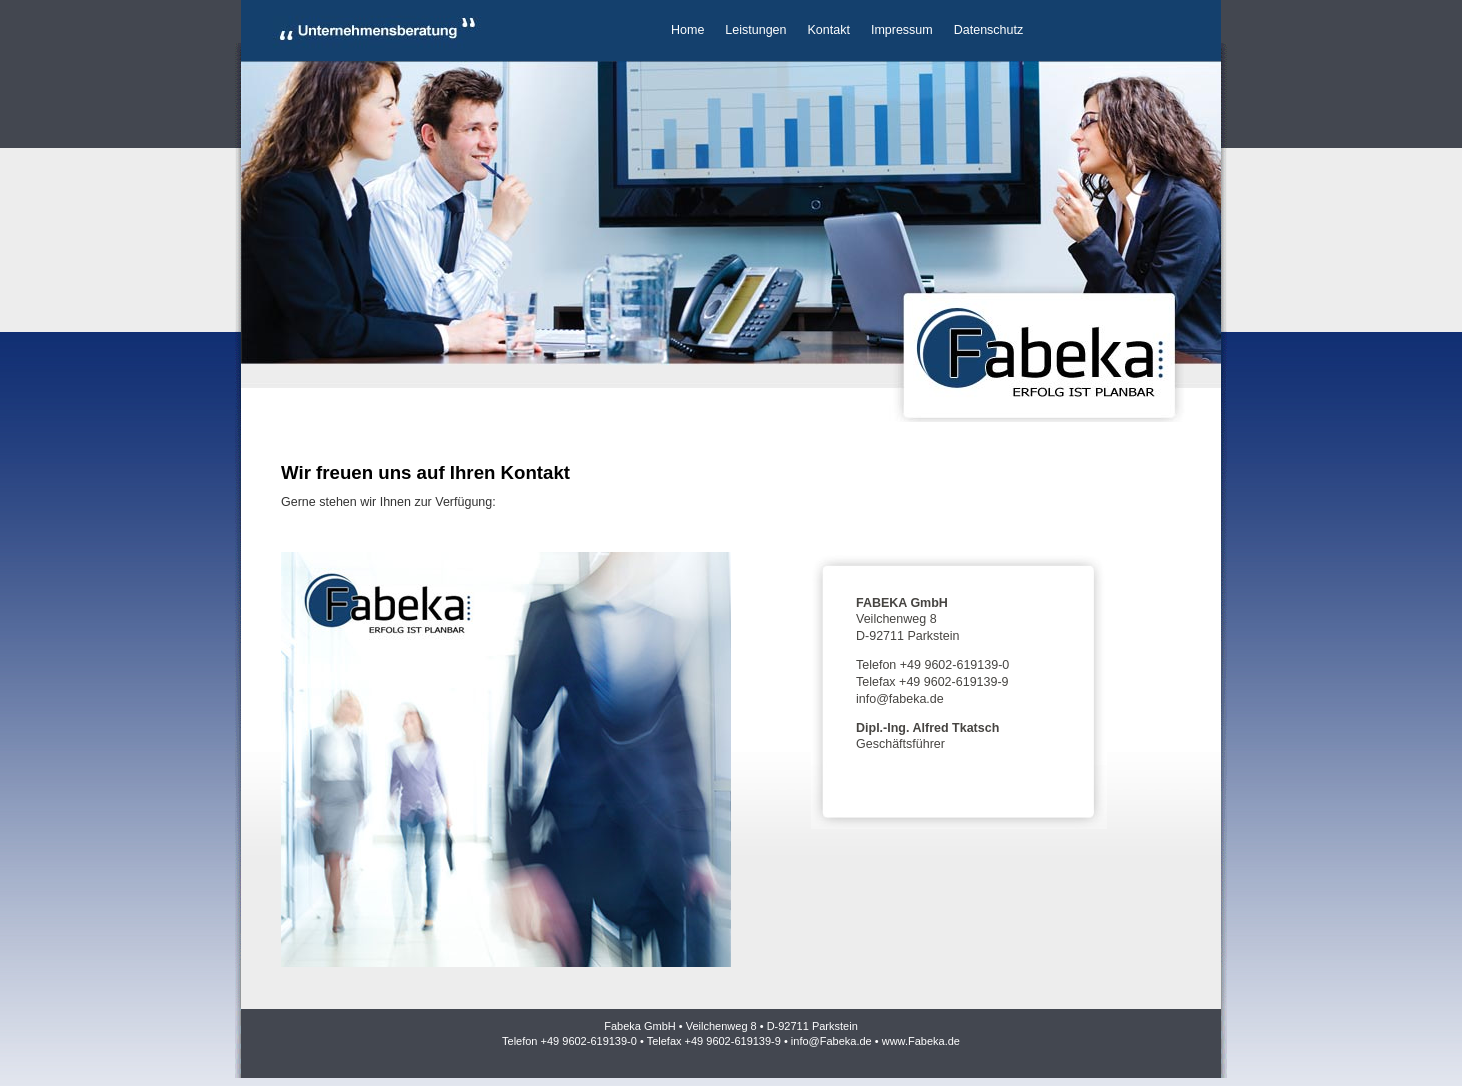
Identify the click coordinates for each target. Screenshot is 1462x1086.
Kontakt (829, 30)
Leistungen (755, 30)
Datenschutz (988, 30)
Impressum (902, 30)
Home (687, 30)
